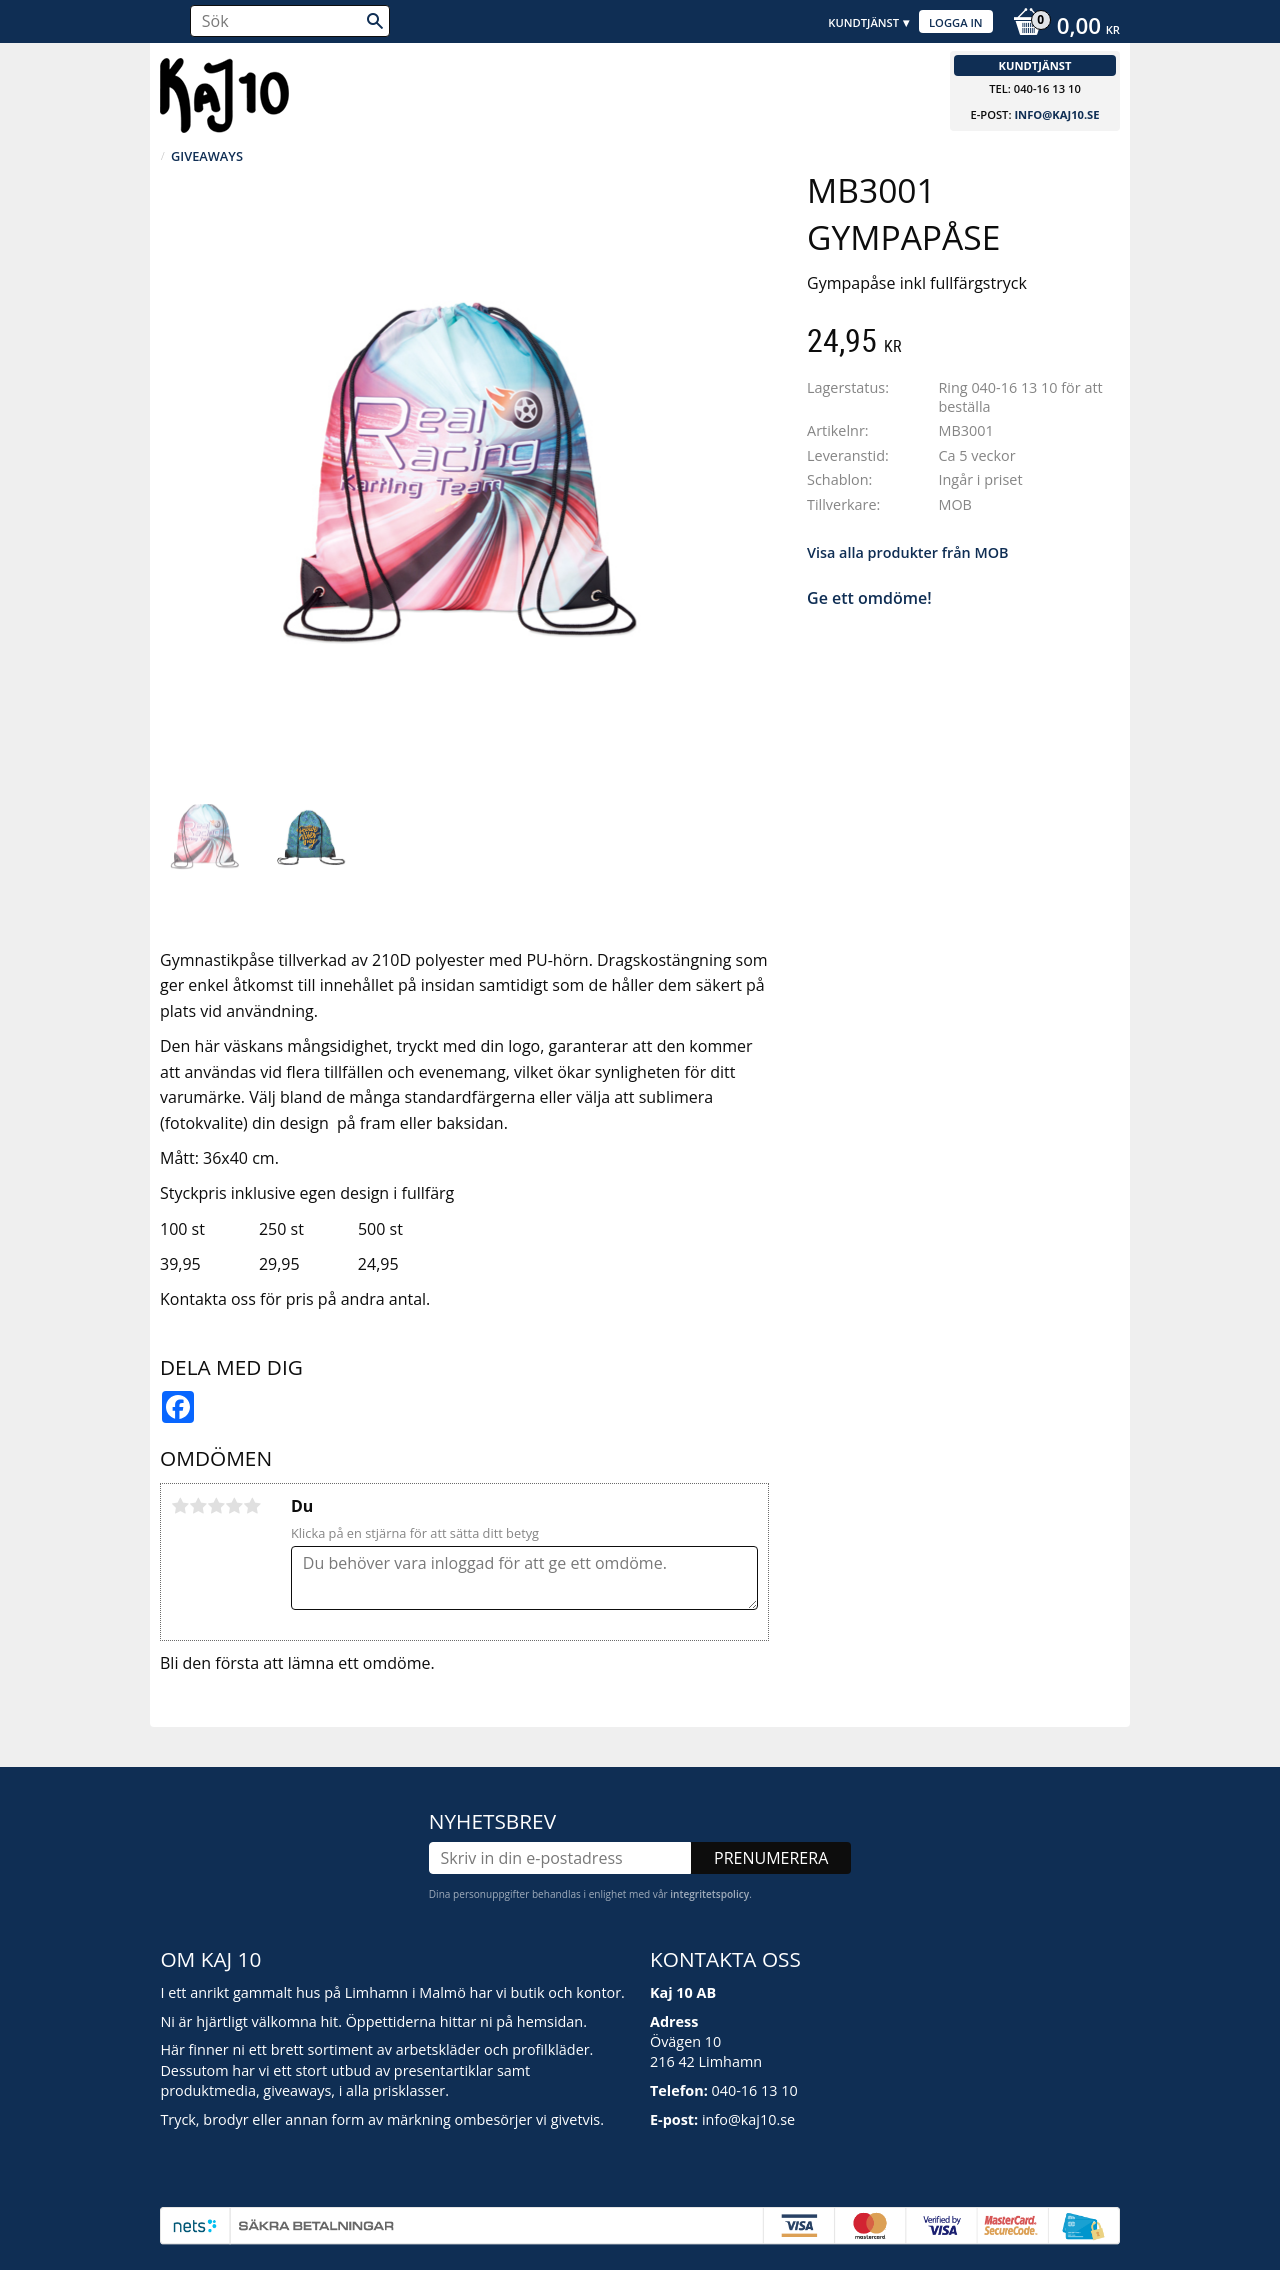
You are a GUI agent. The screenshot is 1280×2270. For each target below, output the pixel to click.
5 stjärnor (252, 1506)
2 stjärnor (198, 1506)
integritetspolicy (709, 1894)
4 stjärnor (234, 1506)
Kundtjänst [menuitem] (863, 22)
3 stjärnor (216, 1506)
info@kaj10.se (1056, 114)
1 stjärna (180, 1506)
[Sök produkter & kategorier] (290, 21)
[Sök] (375, 21)
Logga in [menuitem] (956, 22)
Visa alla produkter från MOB (907, 552)
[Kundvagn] (1061, 28)
